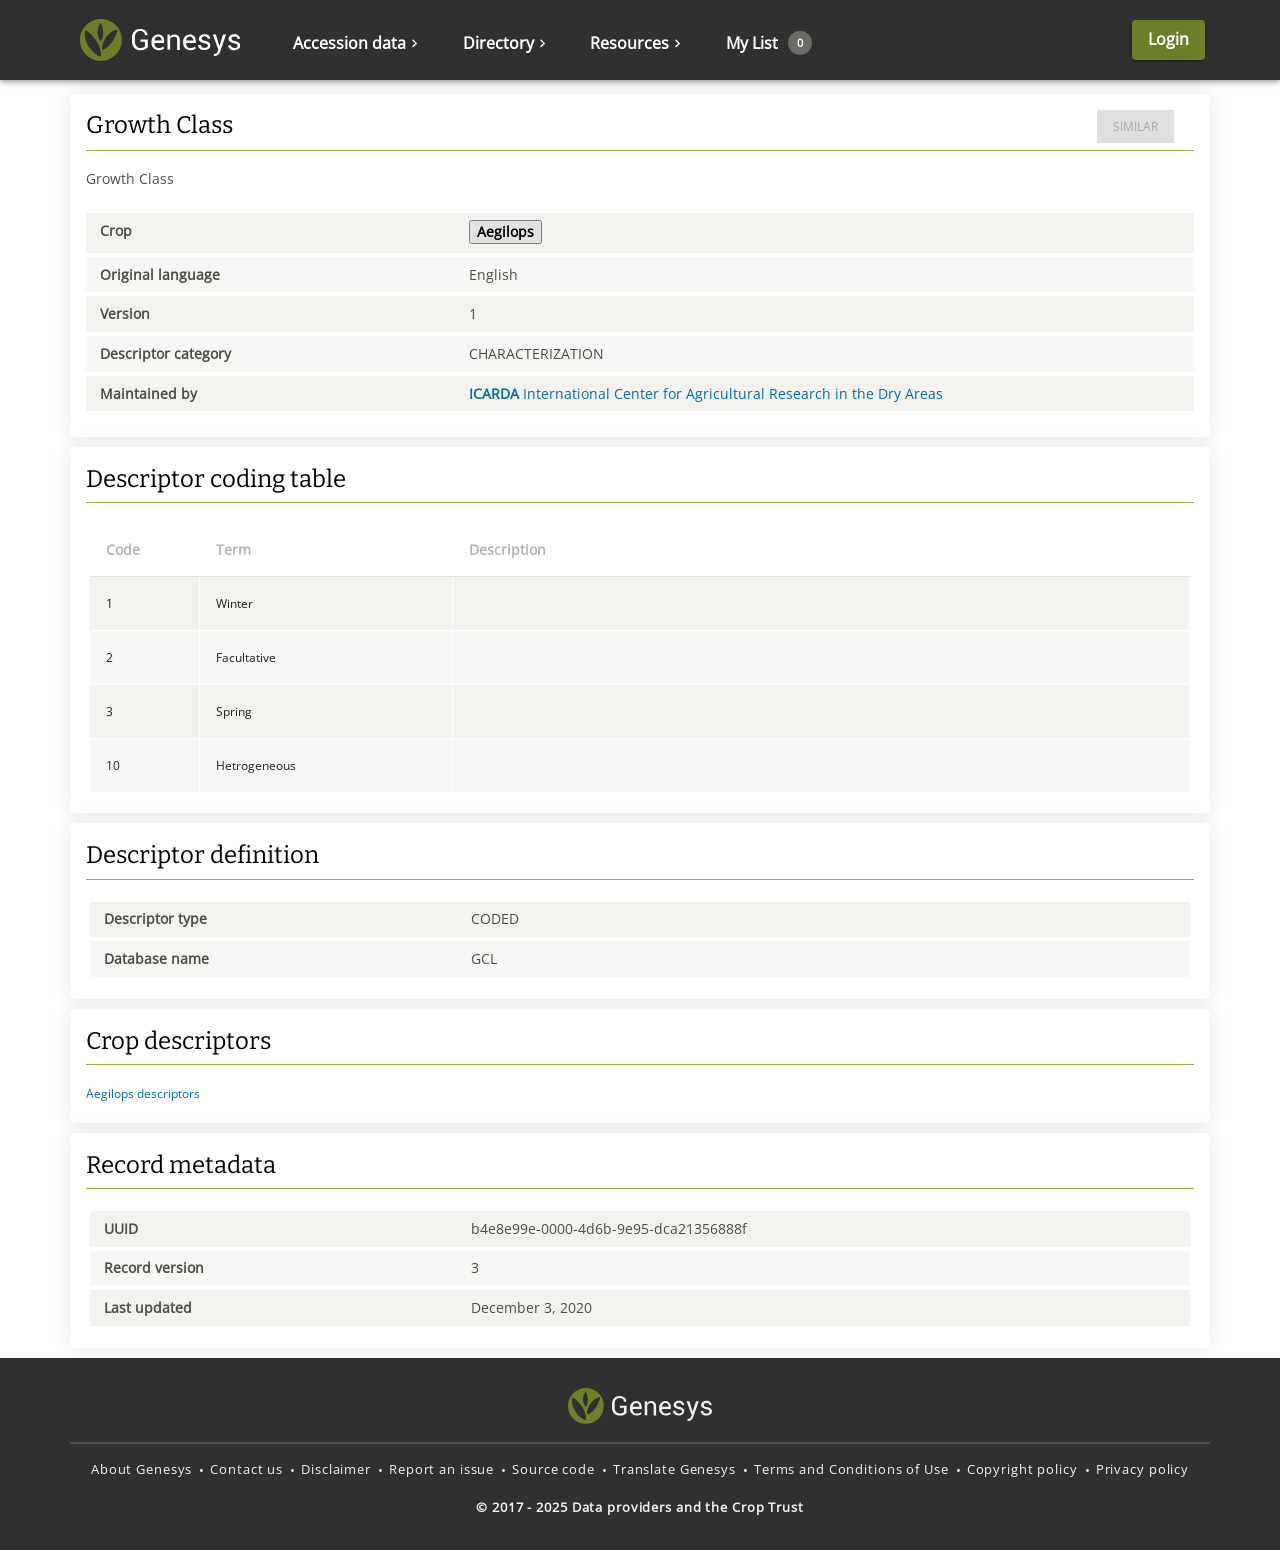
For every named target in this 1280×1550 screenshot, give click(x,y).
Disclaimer (336, 1469)
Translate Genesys (674, 1469)
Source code (553, 1469)
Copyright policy (1022, 1469)
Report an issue (441, 1469)
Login (1168, 39)
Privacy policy (1142, 1469)
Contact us (246, 1469)
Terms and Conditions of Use (851, 1469)
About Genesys (141, 1469)
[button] (640, 1094)
